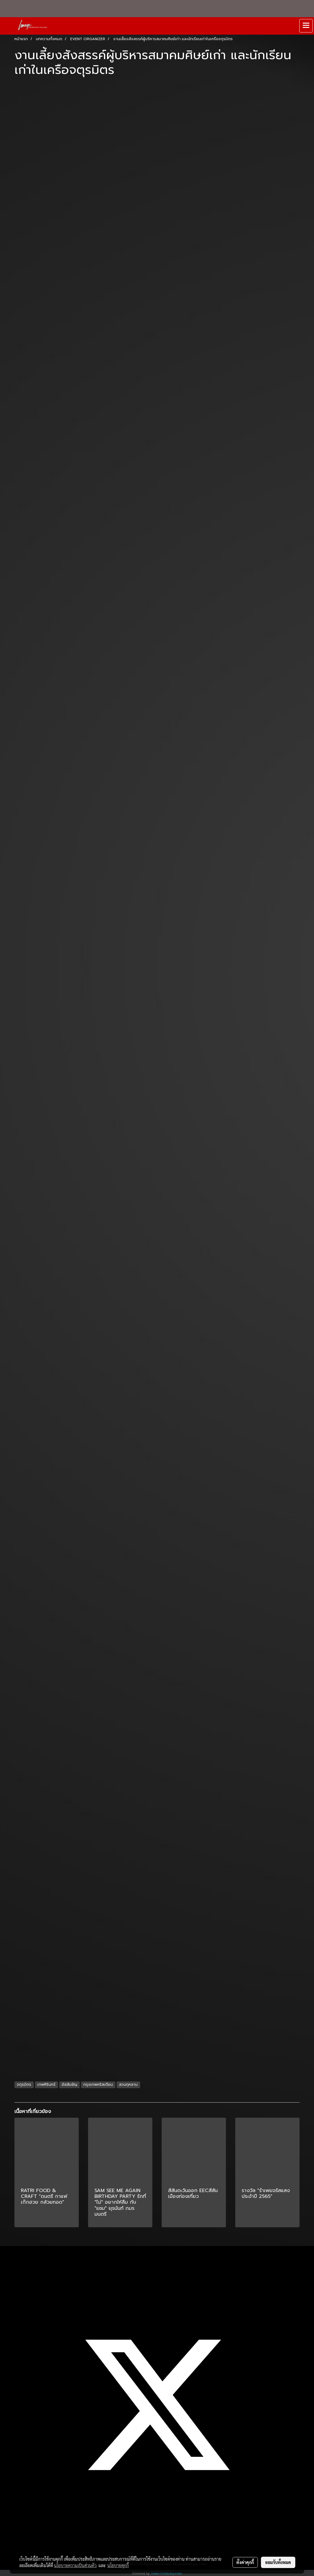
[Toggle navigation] (306, 25)
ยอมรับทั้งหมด (278, 2562)
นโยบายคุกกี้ (118, 2565)
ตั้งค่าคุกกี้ (245, 2562)
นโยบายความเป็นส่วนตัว (75, 2565)
